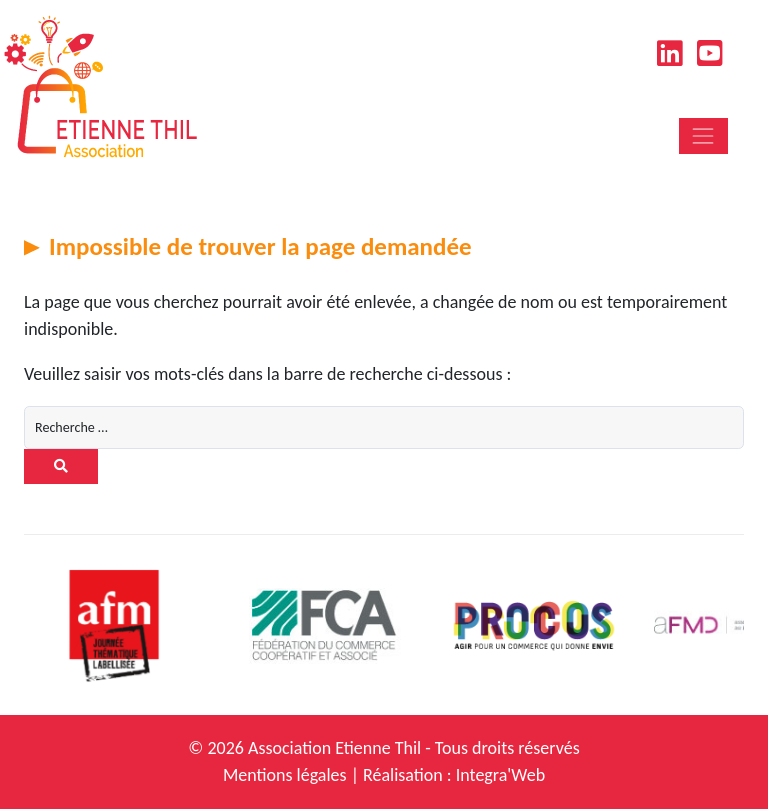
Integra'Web (500, 775)
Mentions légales (285, 775)
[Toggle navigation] (703, 135)
